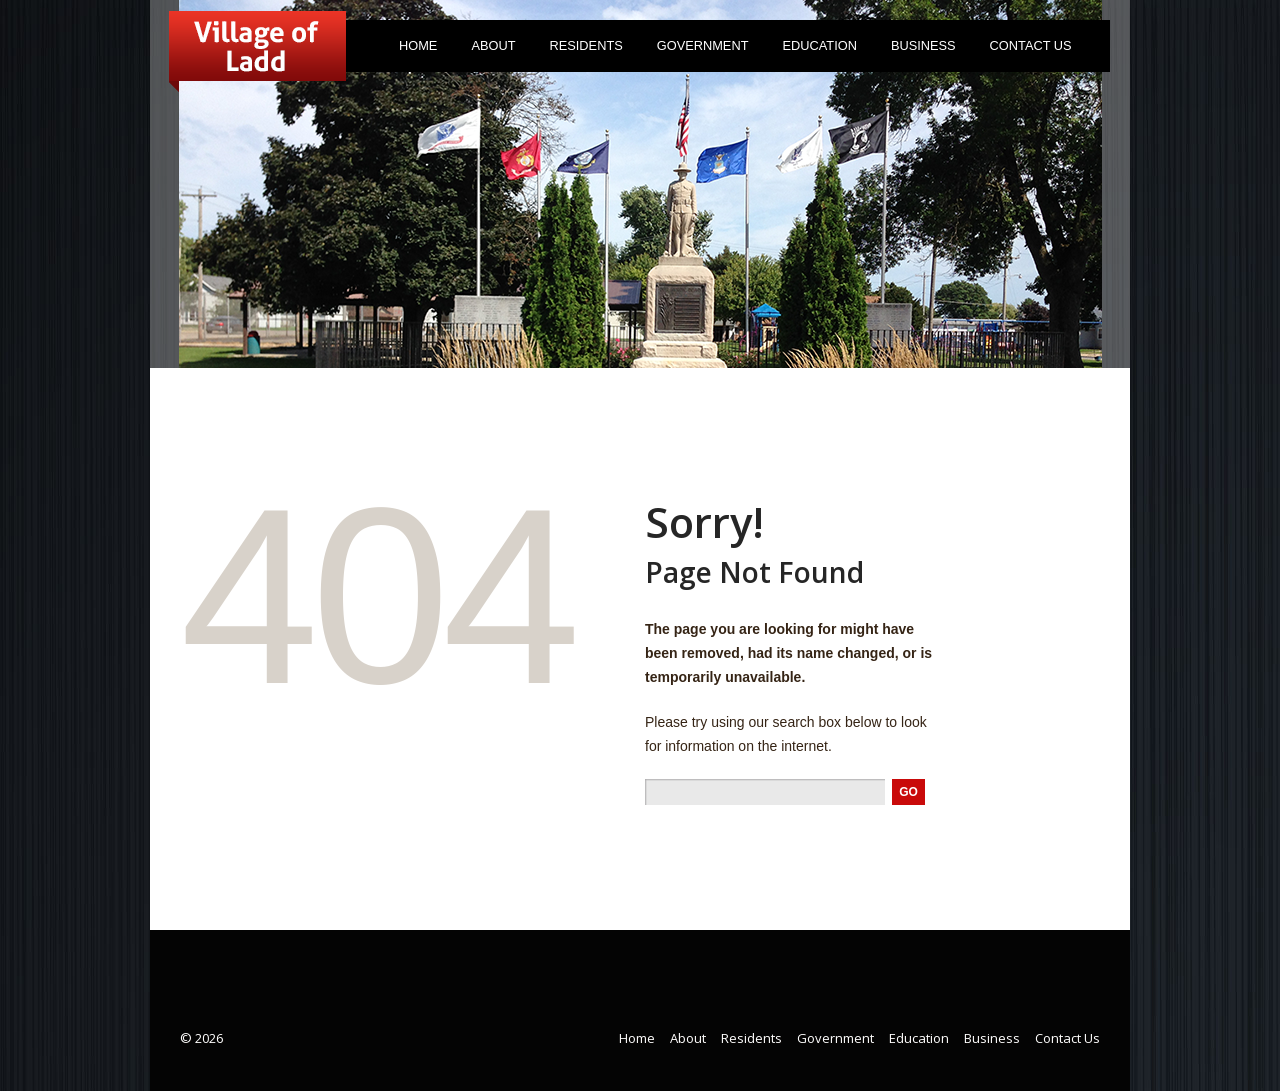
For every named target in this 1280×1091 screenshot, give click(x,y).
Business (923, 45)
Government (698, 49)
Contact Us (1031, 45)
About (488, 49)
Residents (582, 49)
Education (819, 45)
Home (418, 45)
